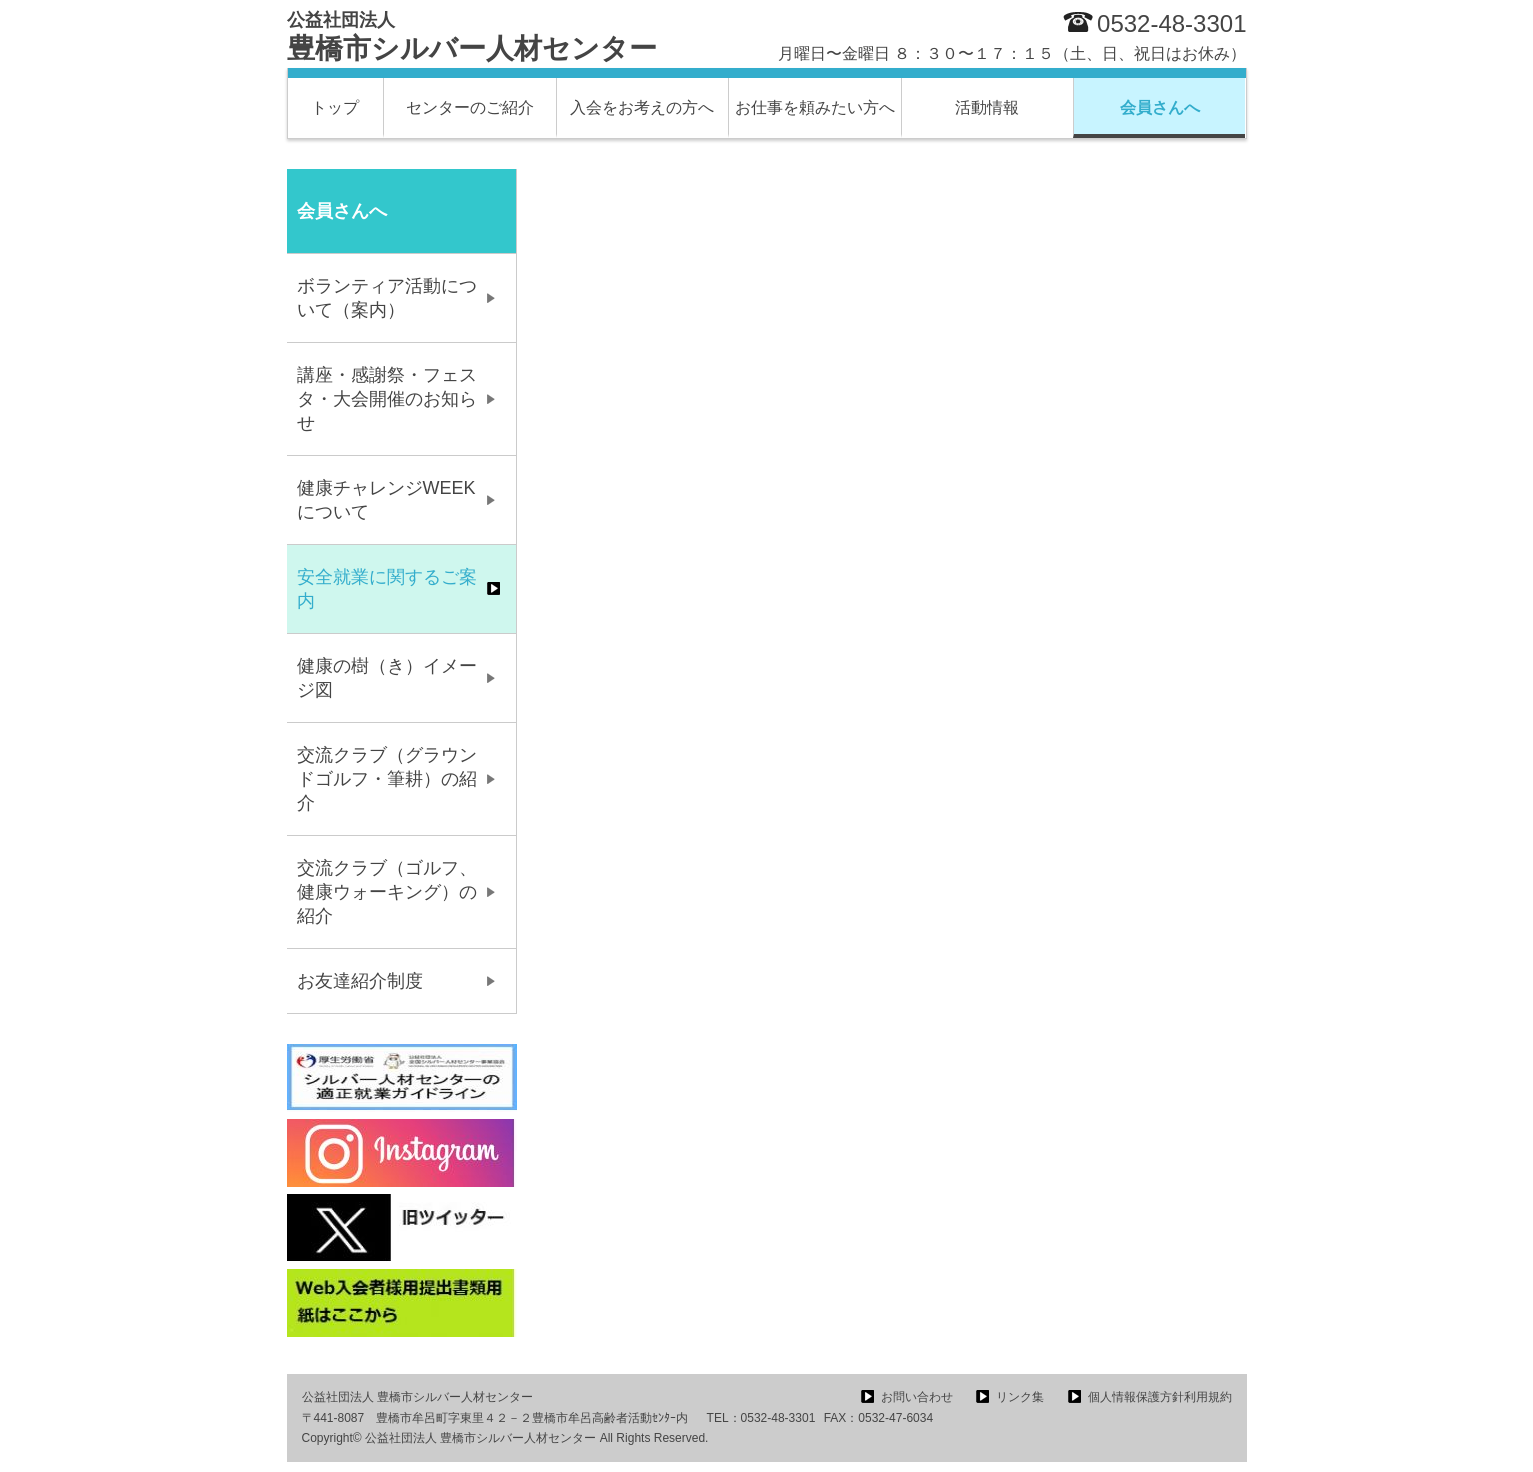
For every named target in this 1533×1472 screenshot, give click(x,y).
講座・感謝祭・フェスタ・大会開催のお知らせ (387, 399)
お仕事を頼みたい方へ (815, 107)
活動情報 (987, 107)
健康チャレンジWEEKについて (386, 500)
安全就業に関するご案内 (387, 589)
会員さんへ (1160, 107)
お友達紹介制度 (360, 981)
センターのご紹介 (470, 107)
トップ (335, 107)
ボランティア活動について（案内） (387, 298)
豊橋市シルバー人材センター (472, 37)
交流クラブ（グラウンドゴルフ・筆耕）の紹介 (387, 779)
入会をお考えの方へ (642, 107)
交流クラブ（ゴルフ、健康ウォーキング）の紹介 (387, 892)
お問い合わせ (917, 1397)
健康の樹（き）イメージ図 (387, 678)
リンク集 (1020, 1397)
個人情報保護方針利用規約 (1160, 1397)
